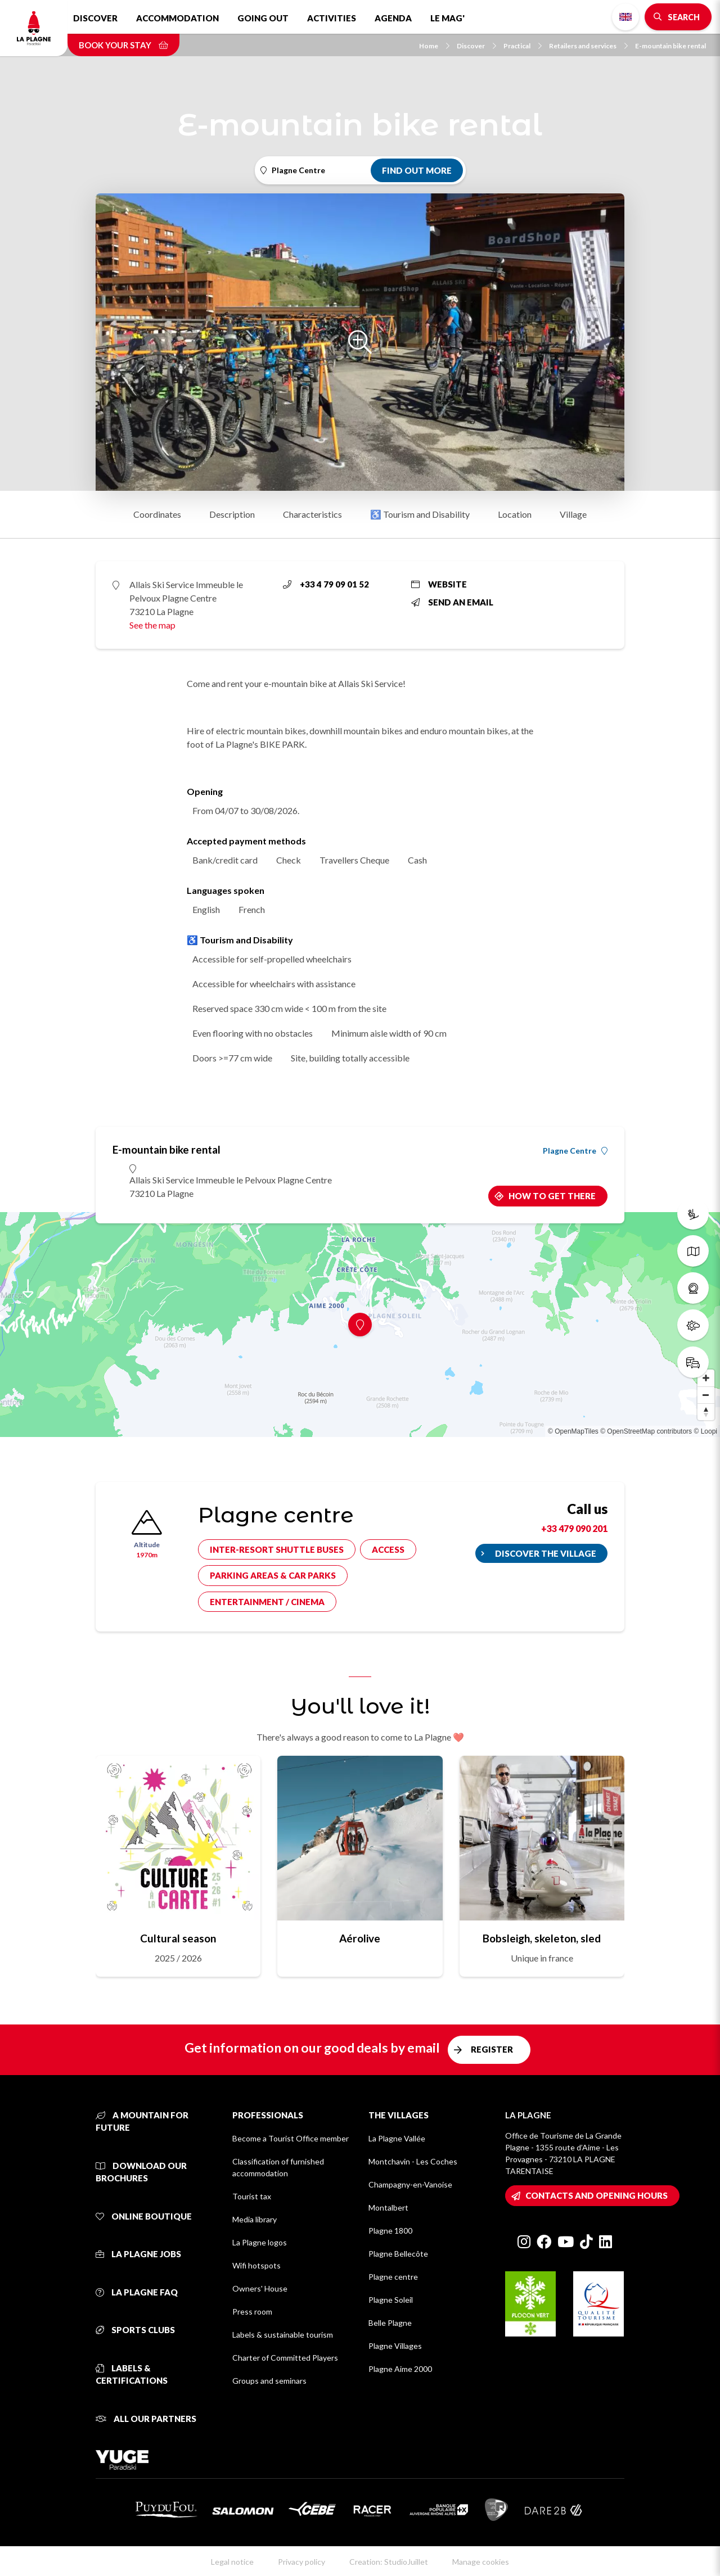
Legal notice (232, 2561)
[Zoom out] (706, 1394)
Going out (263, 18)
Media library (254, 2219)
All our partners (146, 2419)
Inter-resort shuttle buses (277, 1549)
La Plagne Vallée (396, 2138)
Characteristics (312, 514)
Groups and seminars (269, 2380)
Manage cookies (480, 2561)
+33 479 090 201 (574, 1528)
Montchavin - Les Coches (412, 2161)
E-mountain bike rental (670, 46)
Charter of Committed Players (285, 2357)
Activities (331, 18)
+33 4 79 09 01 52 (326, 584)
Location (515, 514)
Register (492, 2049)
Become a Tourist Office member (290, 2138)
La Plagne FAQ (137, 2292)
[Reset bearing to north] (706, 1411)
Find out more (417, 170)
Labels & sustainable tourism (282, 2334)
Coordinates (157, 514)
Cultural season (178, 1938)
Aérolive (359, 1938)
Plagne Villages (395, 2346)
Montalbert (388, 2207)
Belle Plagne (390, 2323)
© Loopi (705, 1431)
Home (434, 46)
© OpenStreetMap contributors (646, 1431)
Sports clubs (135, 2330)
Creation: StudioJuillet (388, 2561)
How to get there (552, 1196)
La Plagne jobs (138, 2254)
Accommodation (177, 18)
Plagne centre (393, 2276)
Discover (95, 18)
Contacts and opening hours (596, 2195)
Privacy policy (301, 2561)
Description (232, 514)
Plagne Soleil (390, 2299)
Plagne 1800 (390, 2230)
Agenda (393, 18)
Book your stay (123, 45)
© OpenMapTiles (573, 1431)
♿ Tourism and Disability (420, 514)
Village (573, 514)
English (625, 17)
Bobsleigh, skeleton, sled (542, 1938)
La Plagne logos (259, 2242)
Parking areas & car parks (273, 1575)
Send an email (452, 602)
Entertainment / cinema (267, 1602)
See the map (152, 625)
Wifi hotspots (256, 2265)
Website (439, 584)
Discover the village (545, 1553)
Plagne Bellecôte (398, 2253)
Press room (252, 2311)
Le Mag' (447, 18)
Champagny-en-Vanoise (410, 2184)
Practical (522, 46)
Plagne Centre (575, 1150)
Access (388, 1549)
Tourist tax (251, 2196)
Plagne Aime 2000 (400, 2369)
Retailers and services (588, 46)
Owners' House (259, 2288)
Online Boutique (144, 2216)
